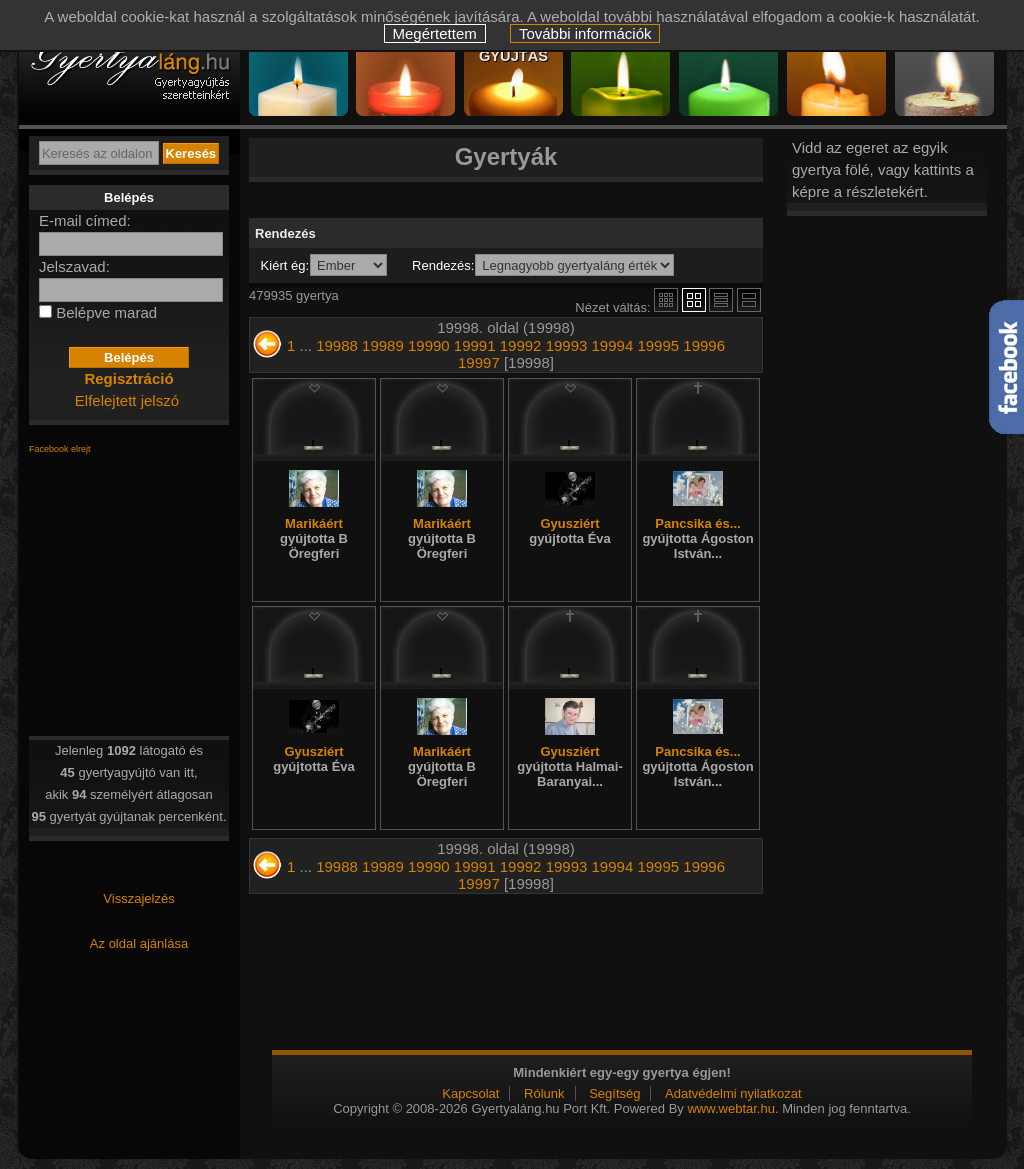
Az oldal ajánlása (139, 943)
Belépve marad (106, 312)
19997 (479, 362)
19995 (658, 345)
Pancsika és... (697, 538)
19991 (475, 345)
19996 (704, 345)
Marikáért (314, 538)
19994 (613, 345)
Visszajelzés (138, 898)
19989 (383, 345)
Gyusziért (570, 531)
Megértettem (435, 33)
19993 (567, 345)
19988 (337, 345)
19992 (521, 345)
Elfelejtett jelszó (127, 400)
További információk (585, 33)
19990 (429, 345)
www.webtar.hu (730, 1108)
